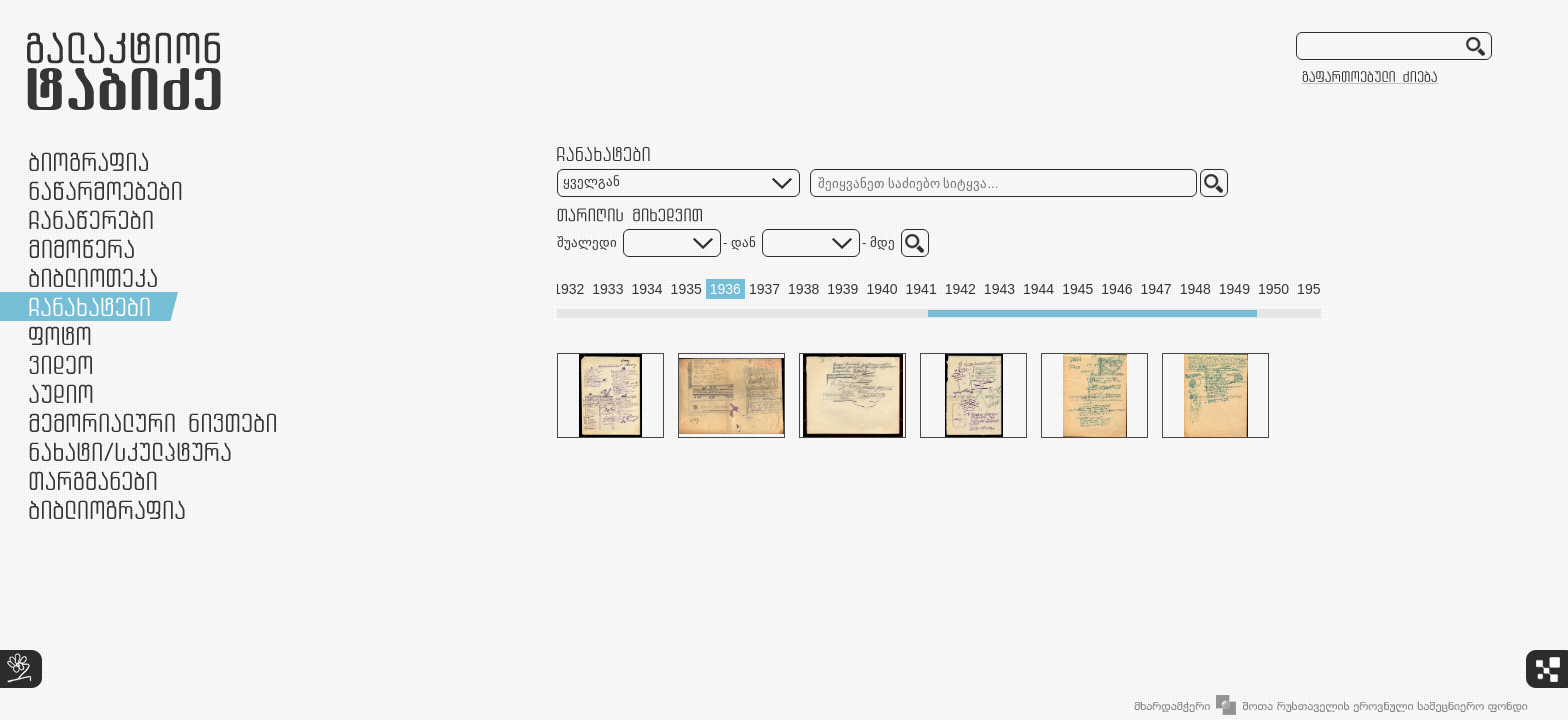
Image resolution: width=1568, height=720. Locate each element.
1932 (568, 289)
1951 (1312, 289)
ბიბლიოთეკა (93, 277)
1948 (1195, 289)
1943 (999, 289)
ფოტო (60, 335)
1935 (686, 289)
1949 (1234, 289)
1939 (842, 289)
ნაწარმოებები (105, 190)
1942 (960, 289)
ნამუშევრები (130, 451)
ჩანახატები (89, 306)
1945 (1077, 289)
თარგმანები (93, 480)
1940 (881, 289)
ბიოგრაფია (88, 161)
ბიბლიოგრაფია (107, 509)
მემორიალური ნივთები (152, 422)
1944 (1038, 289)
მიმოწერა (81, 248)
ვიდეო (60, 364)
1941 (921, 289)
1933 (607, 289)
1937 (764, 289)
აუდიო (61, 393)
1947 (1155, 289)
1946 (1116, 289)
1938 (803, 289)
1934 (646, 289)
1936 (725, 289)
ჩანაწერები (91, 219)
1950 (1273, 289)
